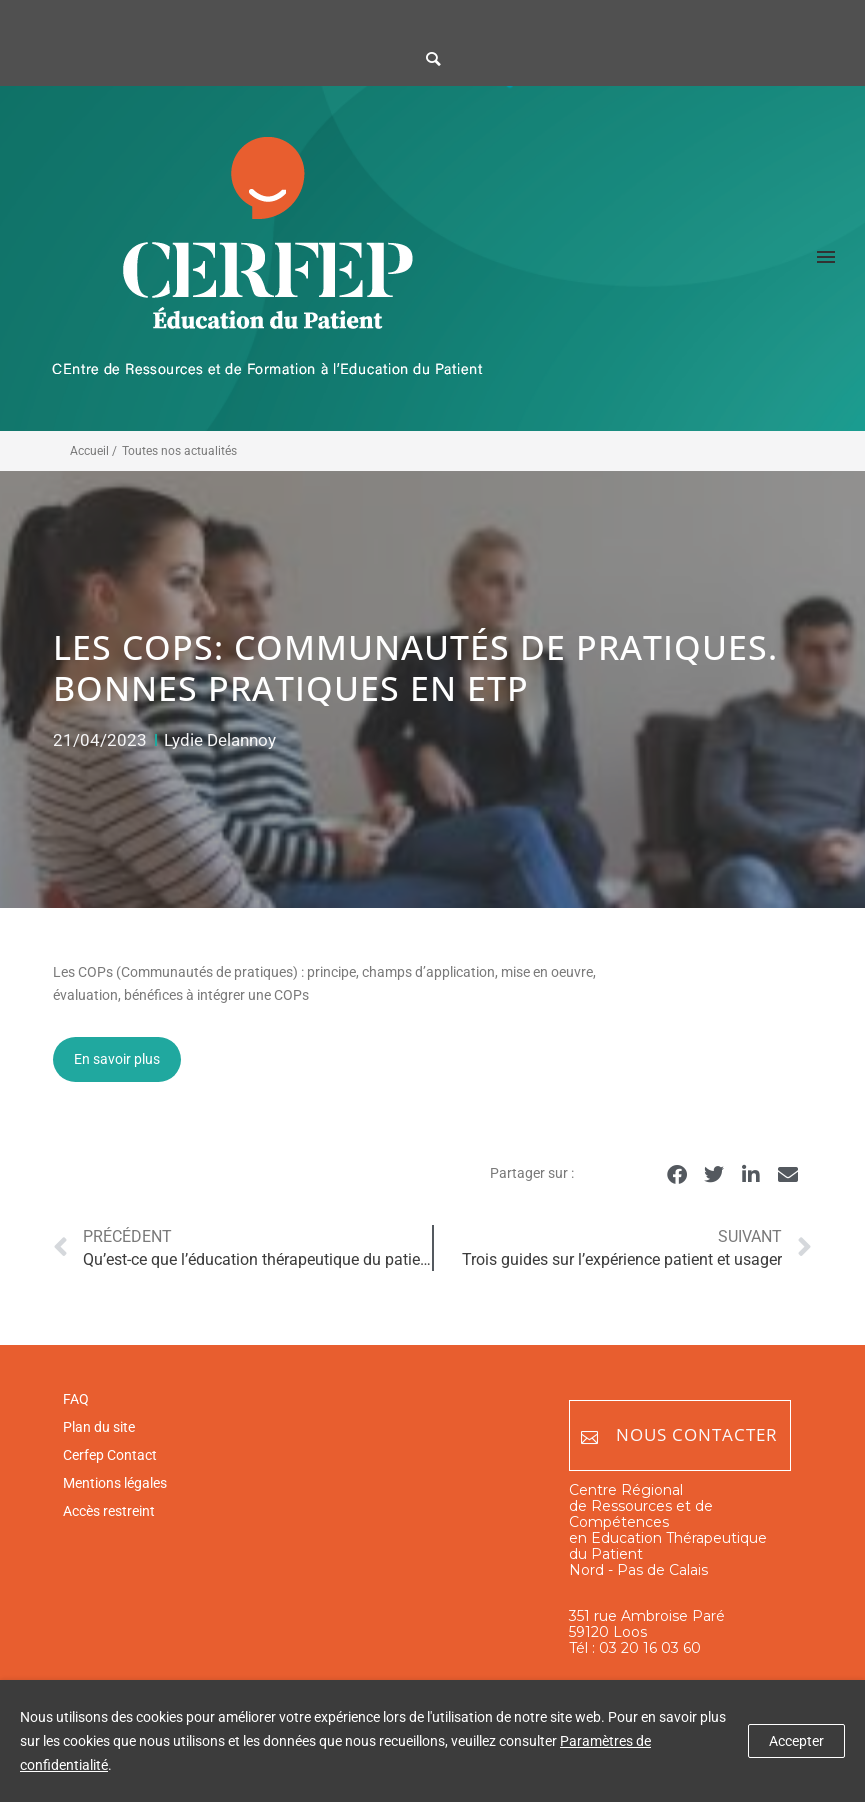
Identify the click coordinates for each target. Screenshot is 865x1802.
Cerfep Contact (110, 1455)
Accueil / (93, 451)
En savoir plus (117, 1059)
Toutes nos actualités (179, 451)
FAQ (76, 1399)
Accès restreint (109, 1511)
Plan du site (99, 1427)
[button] (677, 1174)
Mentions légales (115, 1483)
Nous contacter (679, 1435)
